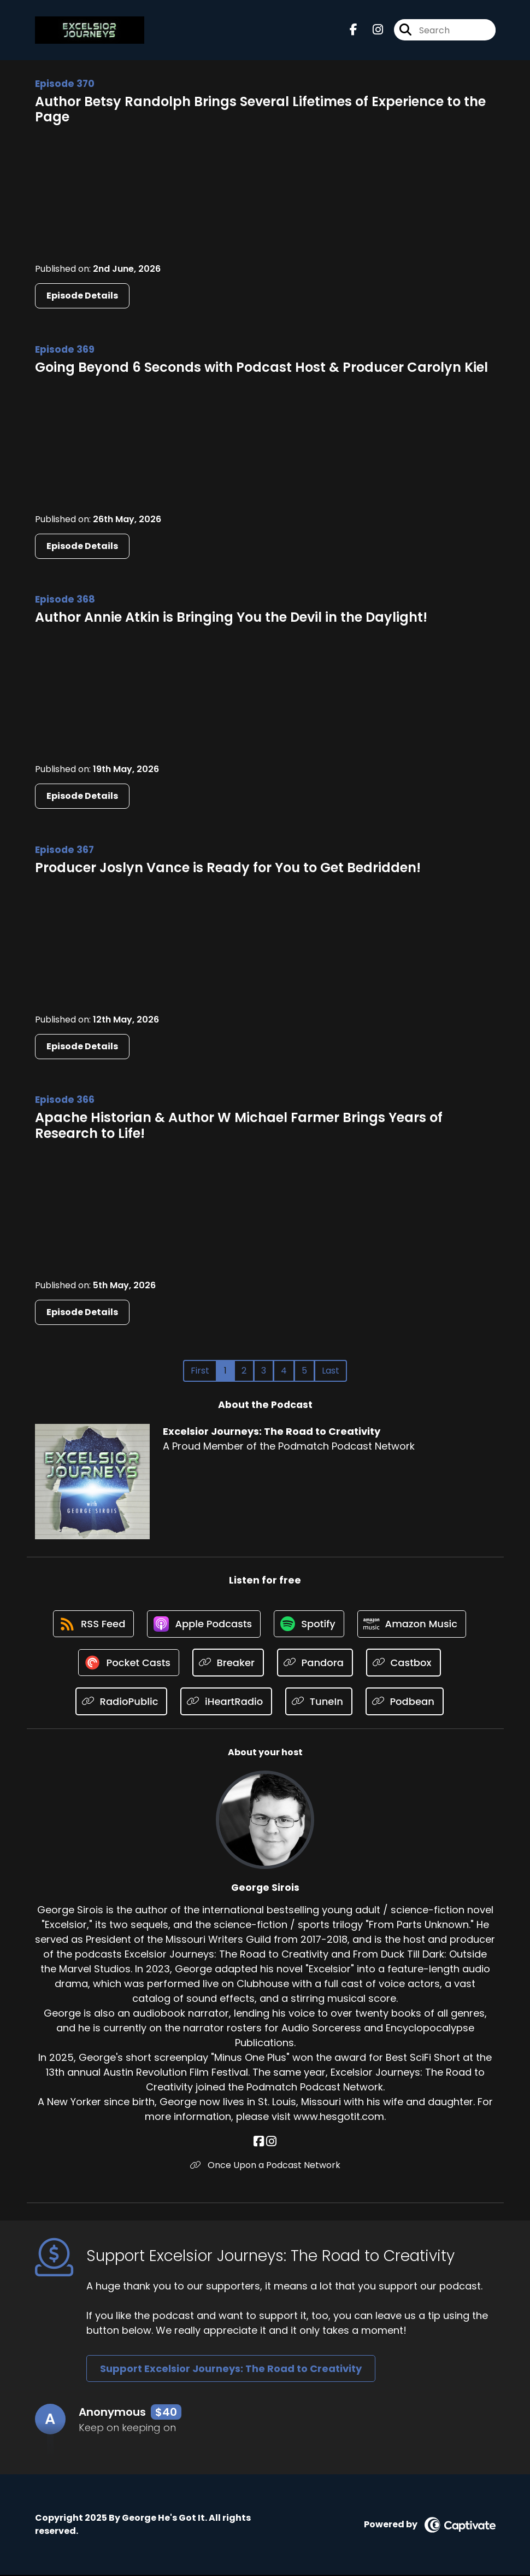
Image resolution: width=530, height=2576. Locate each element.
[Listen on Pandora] (316, 1664)
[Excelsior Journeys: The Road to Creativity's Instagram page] (371, 30)
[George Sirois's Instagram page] (271, 2142)
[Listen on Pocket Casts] (129, 1664)
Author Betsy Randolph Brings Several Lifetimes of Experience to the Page (260, 109)
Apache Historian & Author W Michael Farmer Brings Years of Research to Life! (239, 1125)
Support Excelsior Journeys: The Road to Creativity (231, 2369)
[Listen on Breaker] (228, 1664)
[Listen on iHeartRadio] (226, 1702)
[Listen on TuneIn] (318, 1702)
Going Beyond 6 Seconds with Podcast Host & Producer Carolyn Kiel (261, 367)
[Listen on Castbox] (404, 1664)
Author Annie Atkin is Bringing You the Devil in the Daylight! (231, 617)
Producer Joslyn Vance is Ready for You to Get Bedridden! (228, 867)
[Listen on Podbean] (405, 1702)
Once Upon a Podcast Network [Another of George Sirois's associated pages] (265, 2166)
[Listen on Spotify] (309, 1624)
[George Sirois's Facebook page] (259, 2142)
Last (330, 1370)
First (200, 1370)
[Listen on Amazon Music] (413, 1624)
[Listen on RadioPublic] (121, 1702)
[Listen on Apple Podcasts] (203, 1624)
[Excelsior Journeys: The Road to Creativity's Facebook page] (353, 30)
